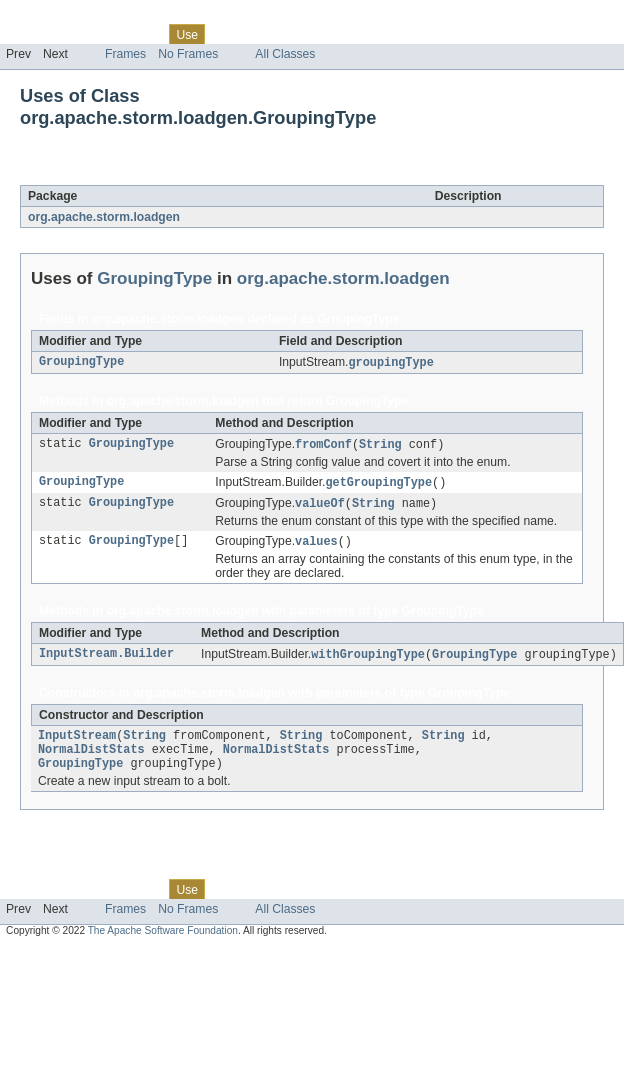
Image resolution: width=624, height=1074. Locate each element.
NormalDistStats (91, 759)
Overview (31, 34)
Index (342, 34)
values (316, 546)
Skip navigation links (55, 17)
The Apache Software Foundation (163, 942)
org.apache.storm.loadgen (104, 217)
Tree (228, 34)
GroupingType (178, 174)
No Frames (188, 54)
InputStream (77, 743)
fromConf (323, 446)
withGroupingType (368, 660)
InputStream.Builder (106, 660)
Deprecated (284, 34)
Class (143, 34)
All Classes (285, 54)
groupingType (391, 363)
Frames (125, 54)
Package (92, 34)
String (380, 446)
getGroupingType (378, 485)
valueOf (320, 507)
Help (381, 34)
